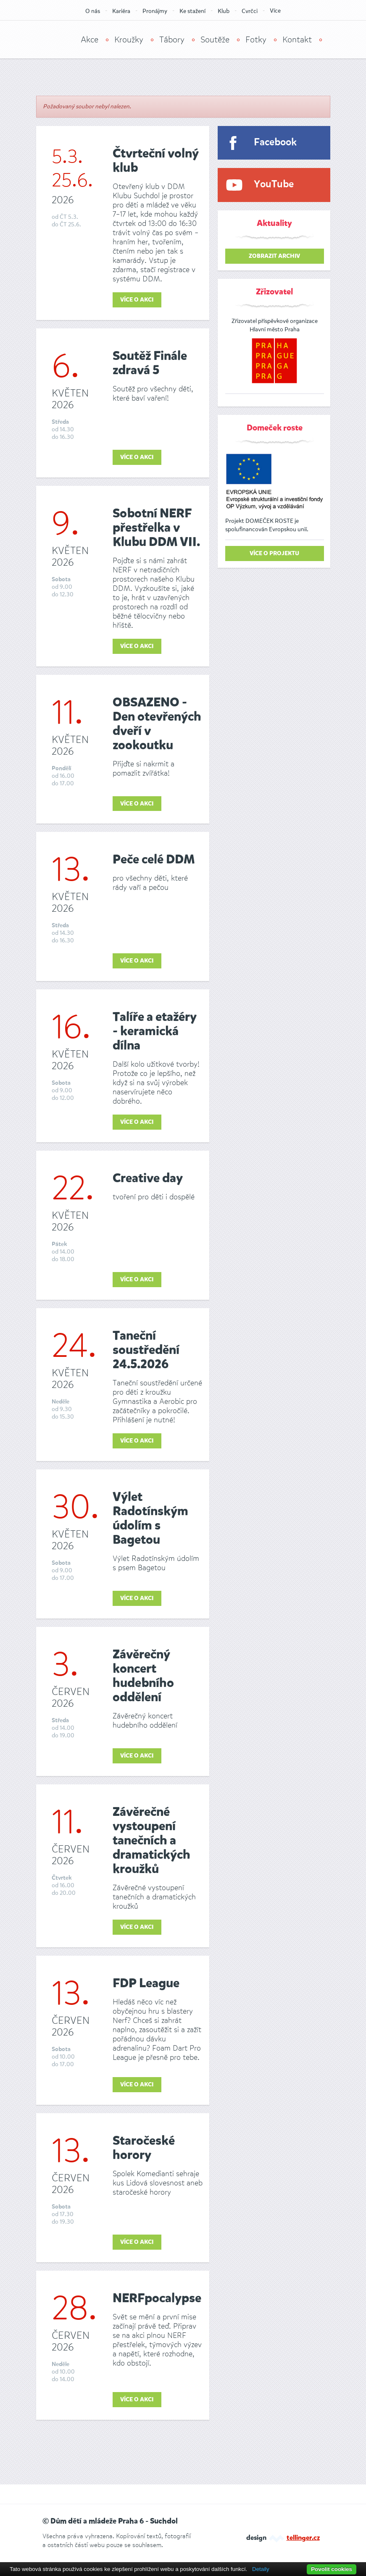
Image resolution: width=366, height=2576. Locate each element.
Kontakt (297, 39)
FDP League (146, 1984)
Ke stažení (192, 11)
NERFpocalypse (157, 2299)
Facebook (275, 142)
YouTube (274, 184)
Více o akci (136, 300)
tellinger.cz (303, 2538)
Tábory (171, 39)
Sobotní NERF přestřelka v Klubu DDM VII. (156, 528)
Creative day (148, 1179)
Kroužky (128, 39)
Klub (223, 11)
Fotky (255, 39)
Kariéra (121, 11)
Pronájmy (154, 11)
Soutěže (214, 39)
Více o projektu (274, 553)
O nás (92, 11)
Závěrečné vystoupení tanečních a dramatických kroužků (151, 1841)
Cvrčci (250, 11)
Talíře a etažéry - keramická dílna (155, 1031)
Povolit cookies (331, 2569)
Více (275, 11)
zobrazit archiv (274, 256)
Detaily (260, 2569)
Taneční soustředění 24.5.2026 (146, 1350)
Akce (89, 39)
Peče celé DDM (154, 860)
